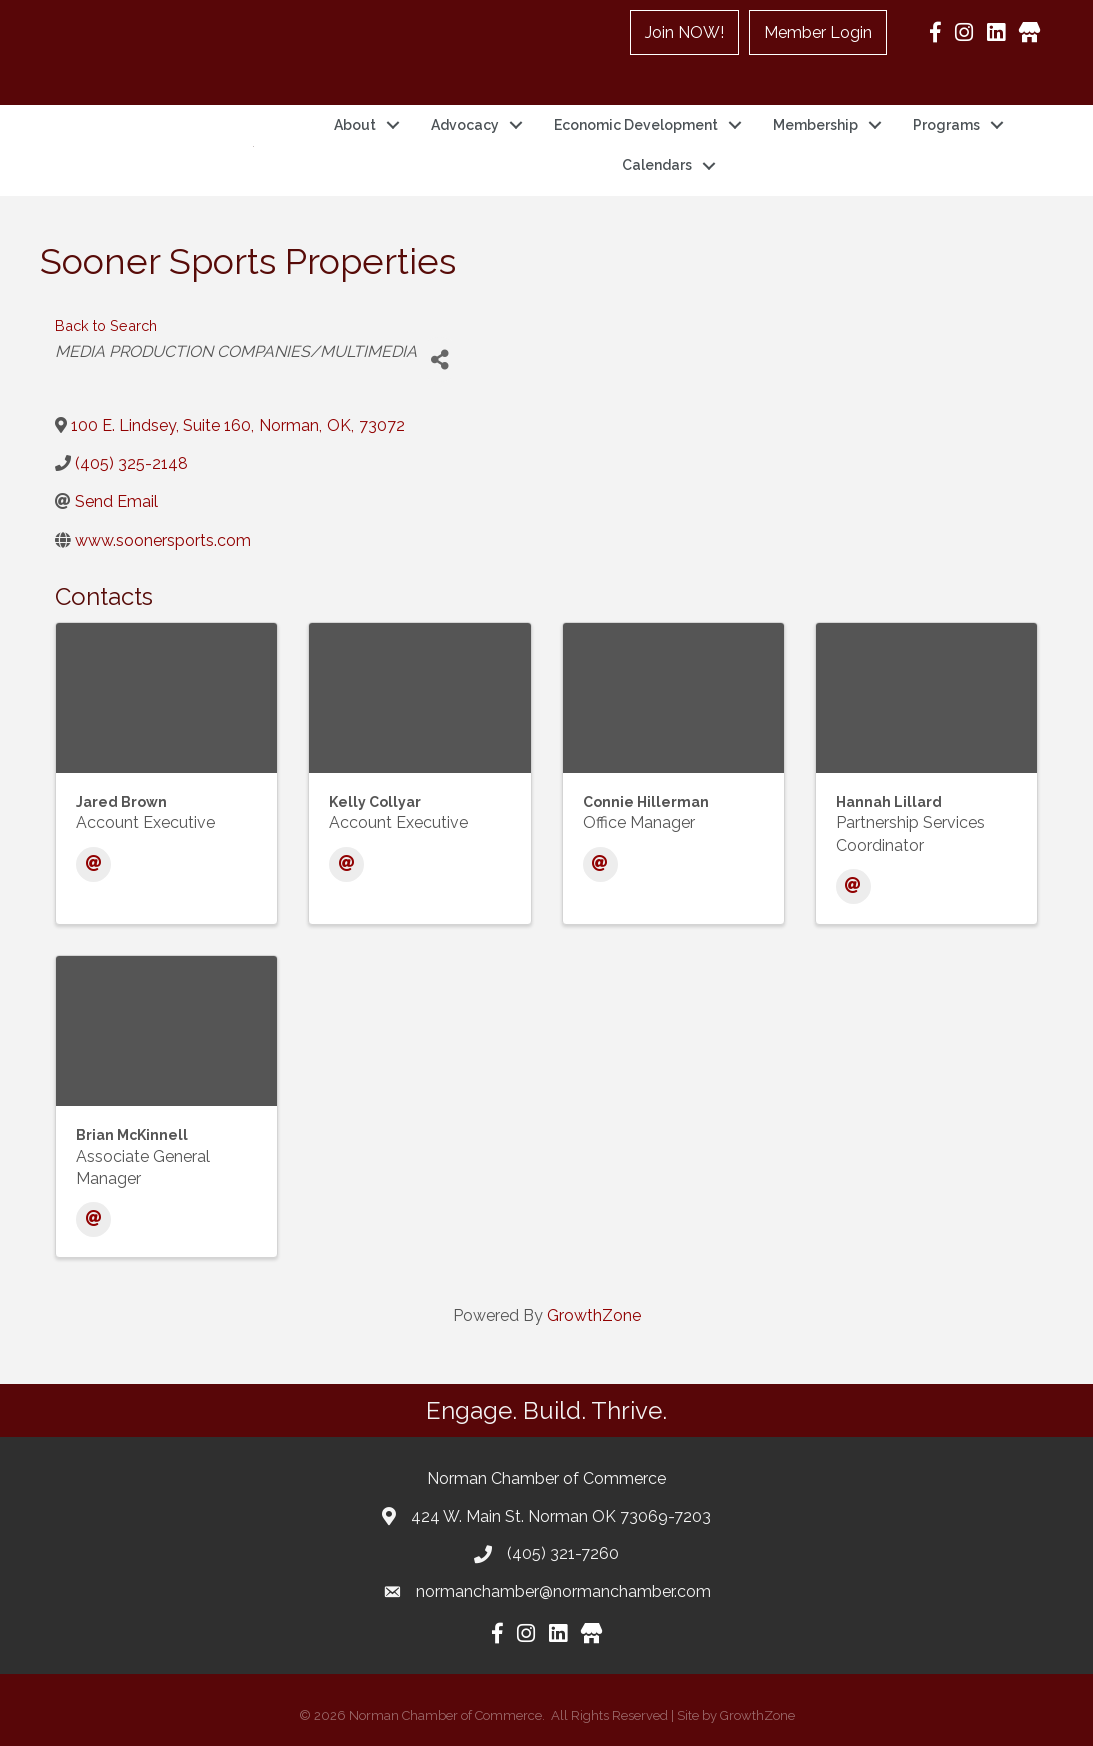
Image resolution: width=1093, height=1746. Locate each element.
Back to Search (106, 325)
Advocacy (465, 125)
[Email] (93, 864)
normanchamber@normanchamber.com (563, 1591)
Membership (815, 125)
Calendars (657, 165)
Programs (946, 125)
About (355, 125)
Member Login (818, 32)
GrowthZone (594, 1315)
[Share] (439, 359)
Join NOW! (684, 32)
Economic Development (636, 125)
